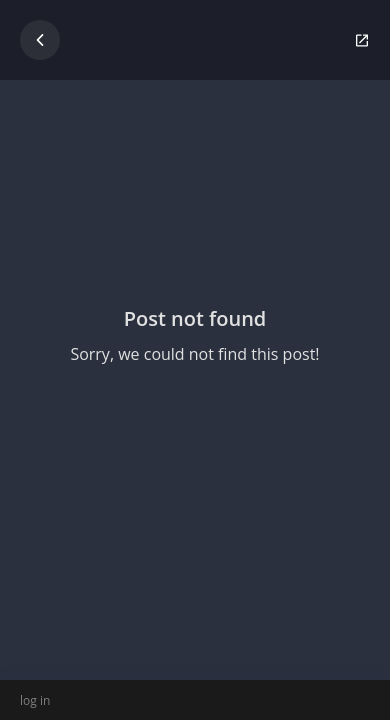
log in (35, 700)
